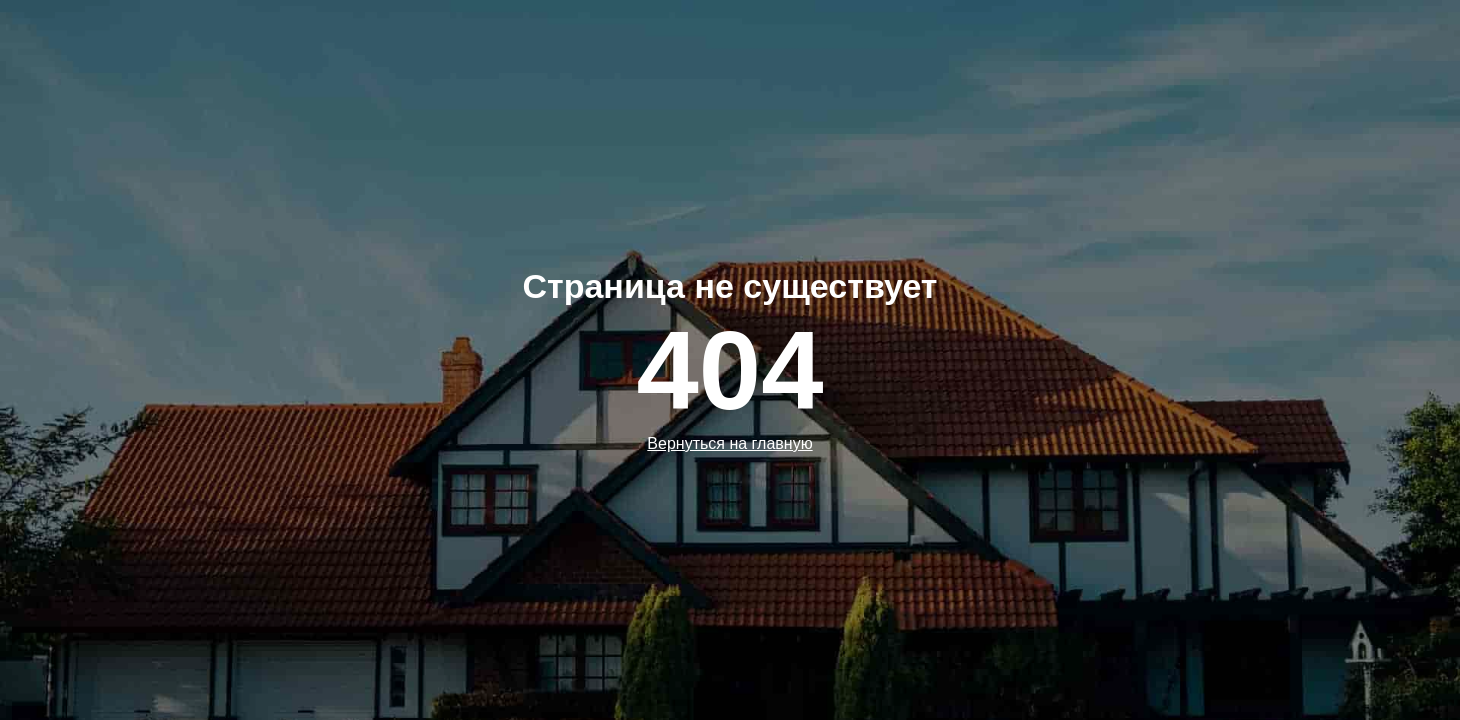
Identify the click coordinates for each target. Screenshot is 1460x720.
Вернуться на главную (729, 443)
